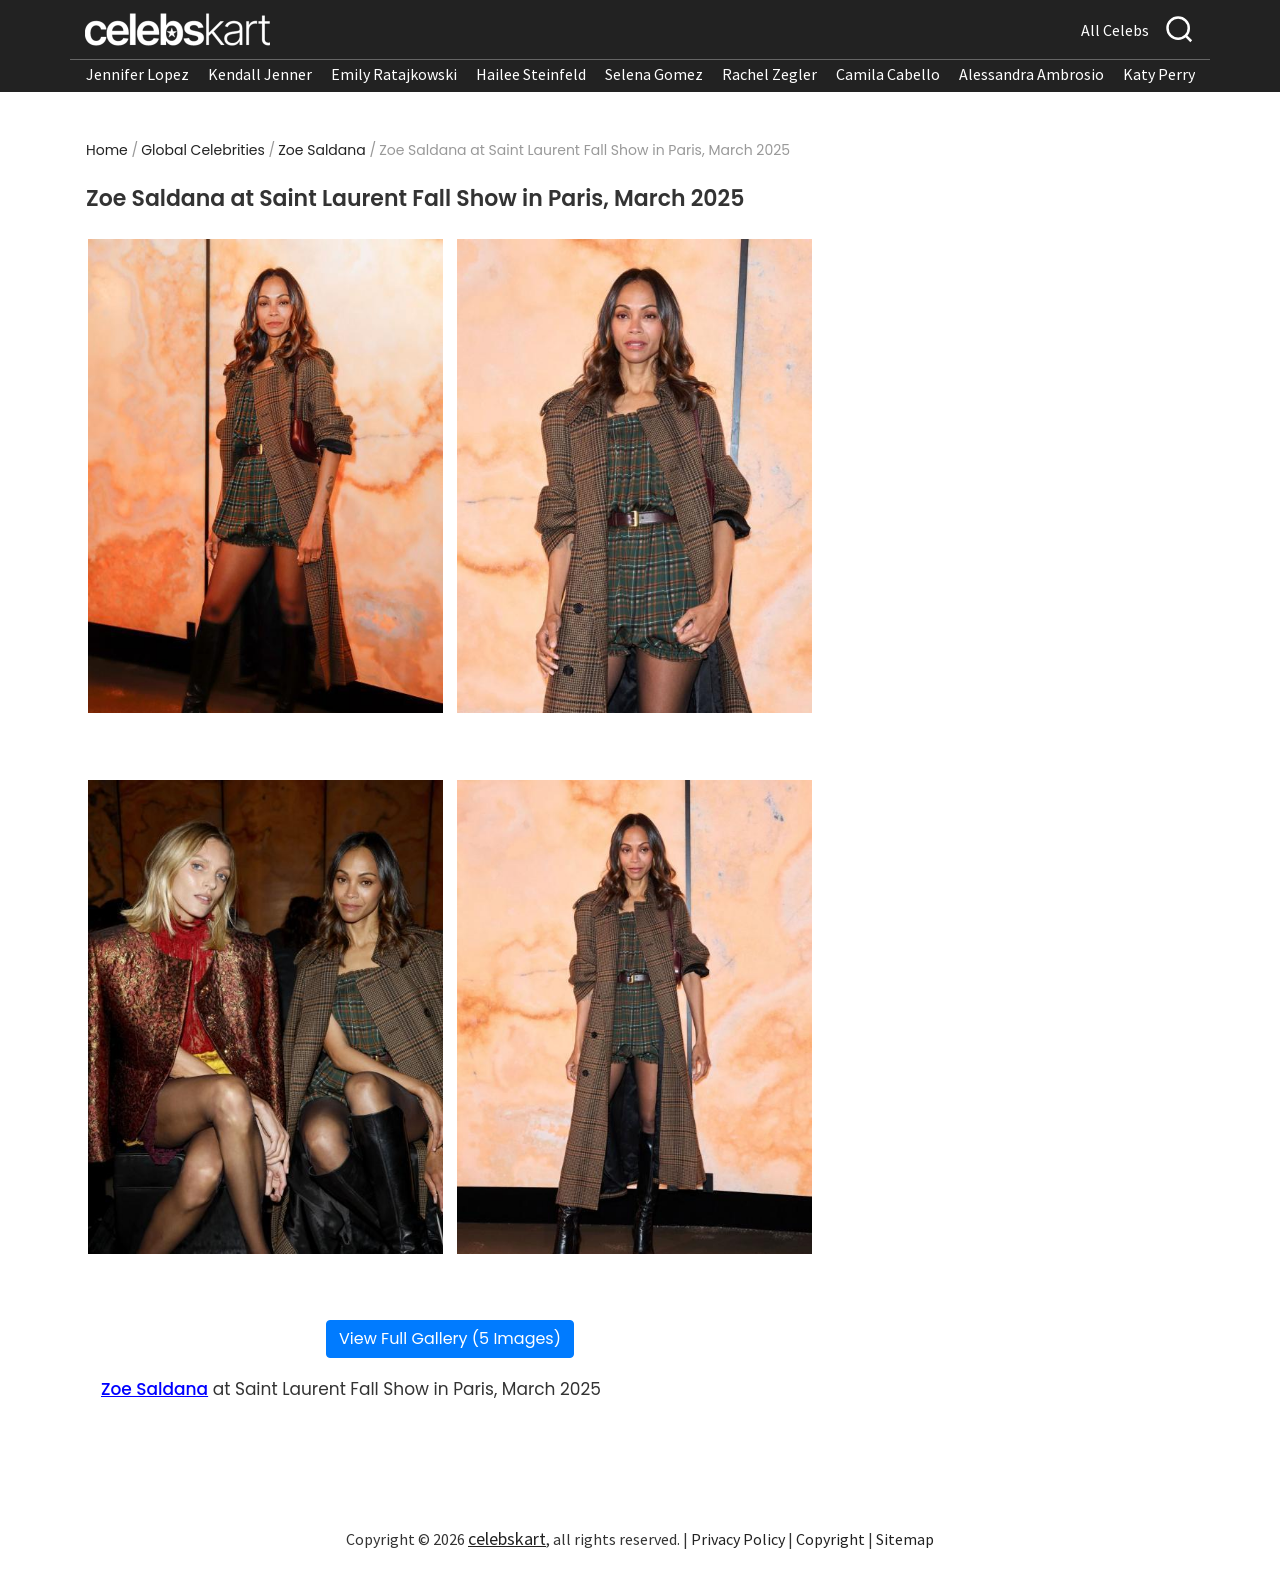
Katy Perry (1159, 74)
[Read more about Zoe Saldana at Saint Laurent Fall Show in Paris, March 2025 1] (265, 476)
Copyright (830, 1539)
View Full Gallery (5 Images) (450, 1338)
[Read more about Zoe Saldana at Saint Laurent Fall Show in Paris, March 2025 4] (634, 1017)
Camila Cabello (888, 74)
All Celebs (1115, 30)
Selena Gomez (654, 74)
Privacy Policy (738, 1539)
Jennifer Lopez (137, 74)
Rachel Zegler (769, 74)
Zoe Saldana (321, 150)
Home (107, 150)
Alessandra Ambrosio (1031, 74)
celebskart (507, 1538)
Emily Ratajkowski (394, 74)
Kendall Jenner (260, 74)
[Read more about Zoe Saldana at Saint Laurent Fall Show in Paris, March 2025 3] (265, 1017)
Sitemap (905, 1539)
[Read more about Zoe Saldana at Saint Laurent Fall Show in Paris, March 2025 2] (634, 476)
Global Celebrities (203, 150)
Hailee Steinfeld (531, 74)
